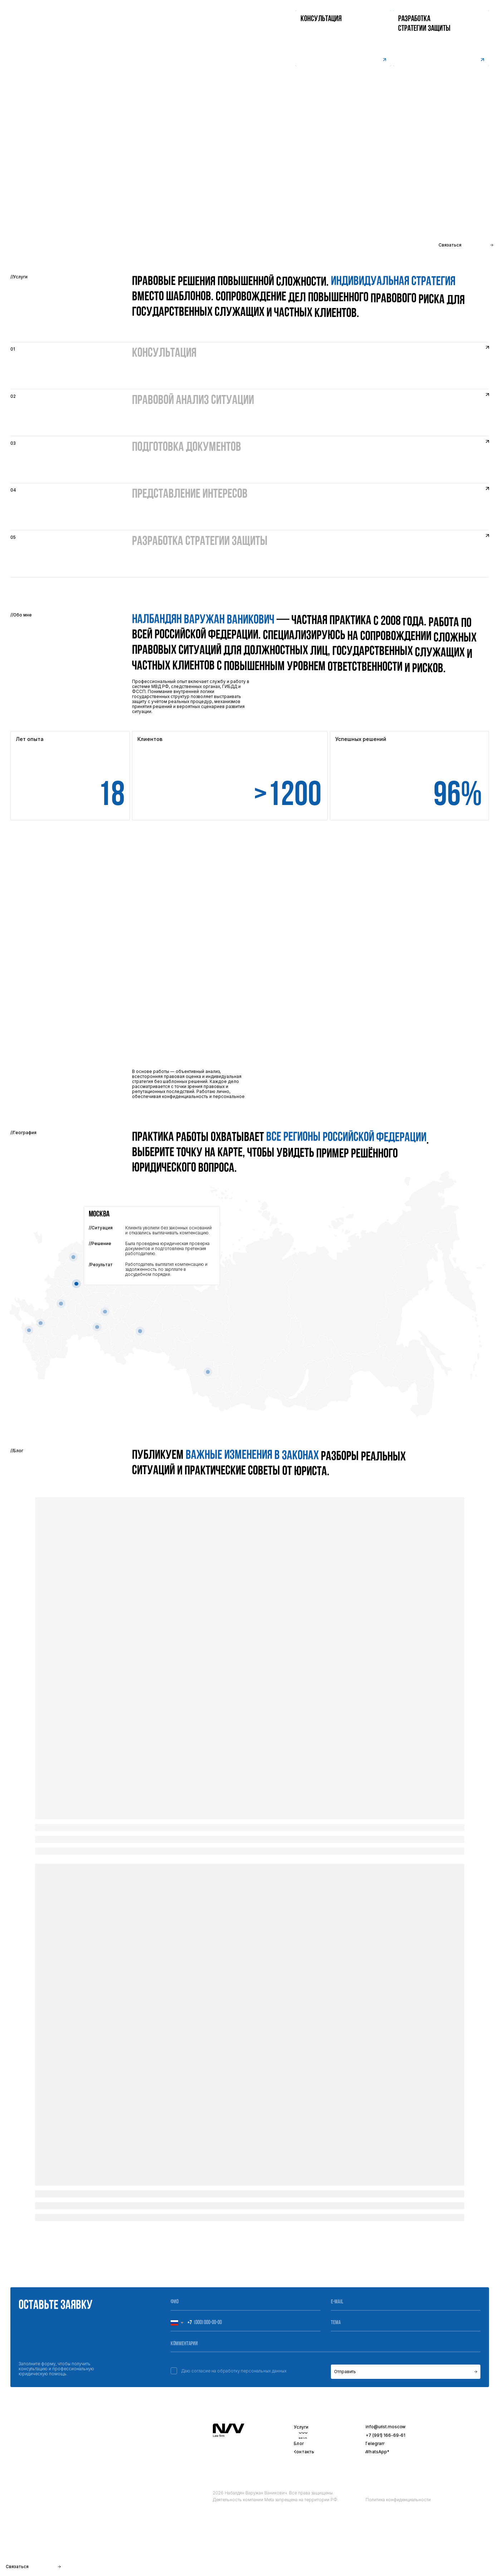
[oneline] (406, 2323)
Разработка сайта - (460, 2562)
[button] (441, 38)
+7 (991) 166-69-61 (385, 2435)
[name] (246, 2302)
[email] (406, 2302)
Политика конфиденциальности (398, 2499)
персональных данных (264, 2370)
